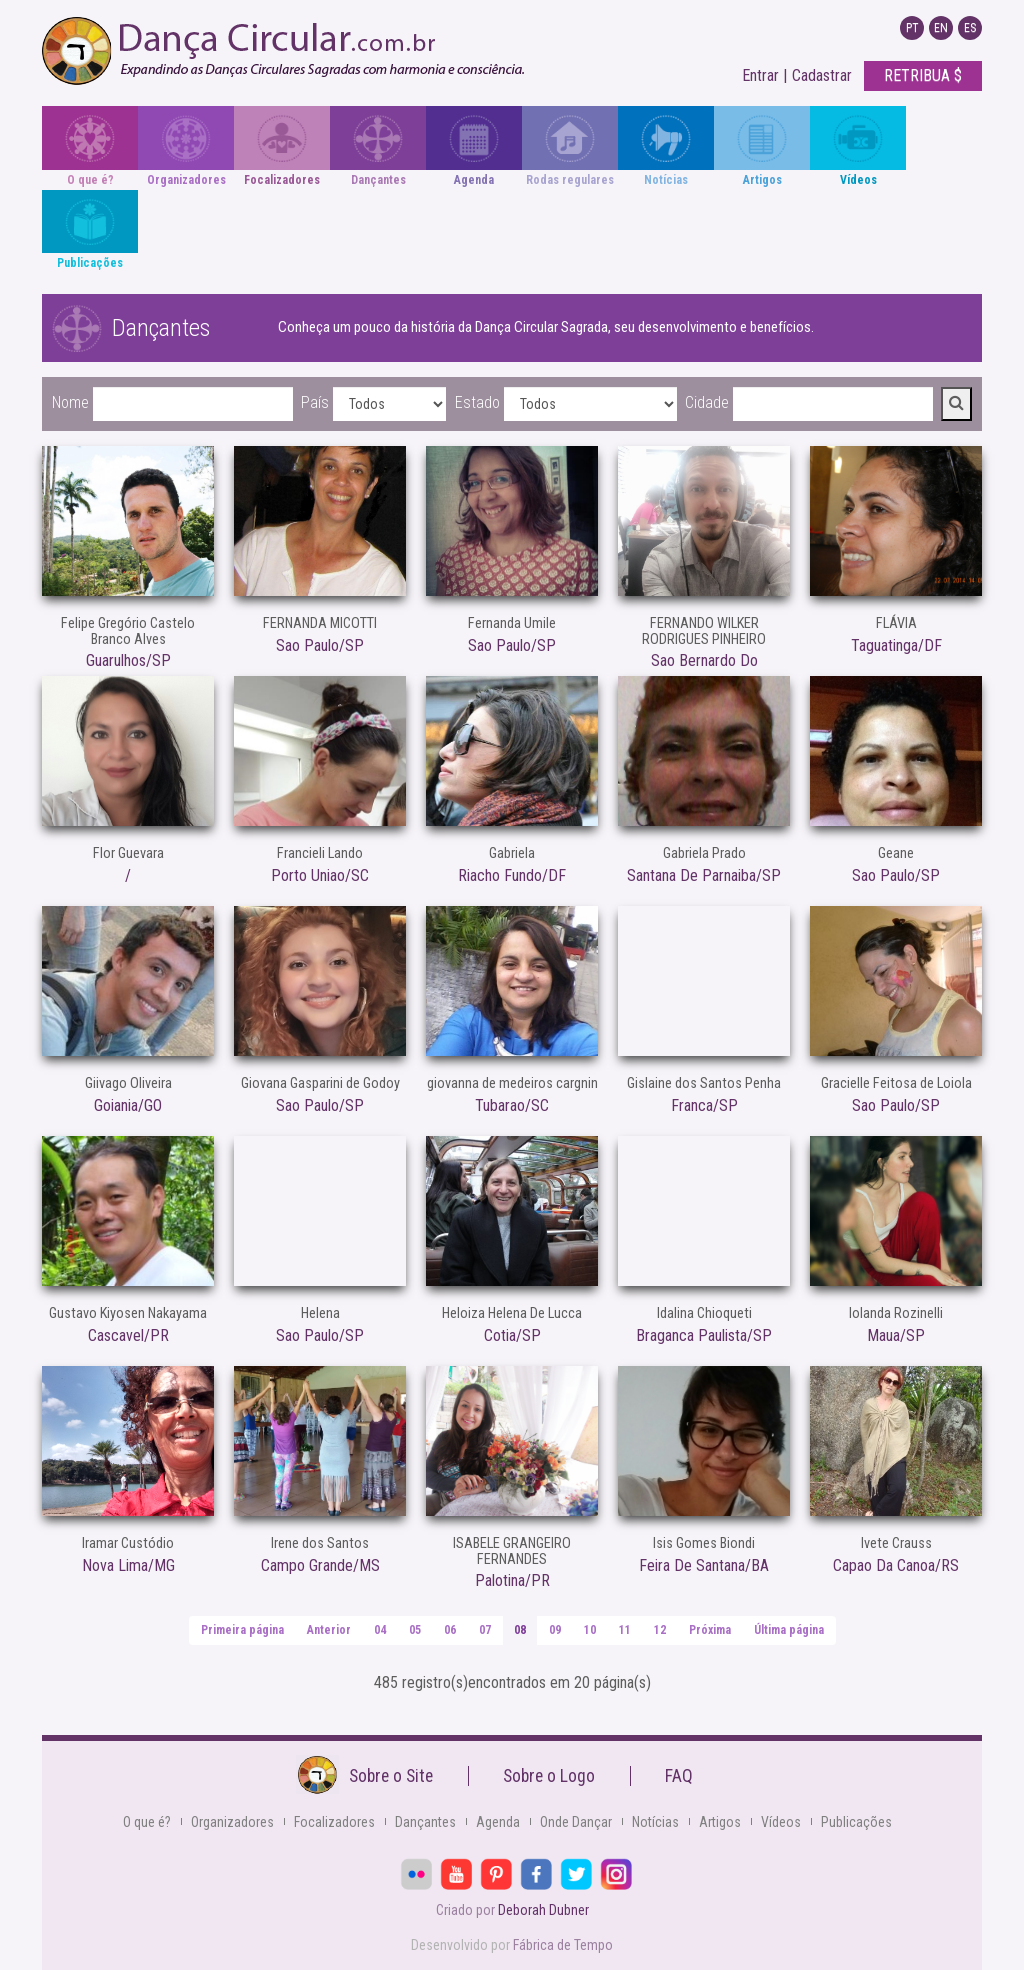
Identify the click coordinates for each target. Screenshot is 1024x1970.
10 (590, 1630)
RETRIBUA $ (923, 75)
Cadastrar (822, 75)
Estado (477, 402)
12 (660, 1630)
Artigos (720, 1822)
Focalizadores (334, 1822)
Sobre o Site (391, 1776)
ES (970, 28)
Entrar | (764, 75)
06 (450, 1630)
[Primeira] (242, 1630)
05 (415, 1630)
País (315, 402)
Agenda (498, 1822)
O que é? (147, 1822)
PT (912, 28)
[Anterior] (329, 1630)
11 (625, 1630)
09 (555, 1630)
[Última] (789, 1630)
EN (941, 28)
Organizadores (232, 1822)
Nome (70, 402)
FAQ (679, 1776)
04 (380, 1630)
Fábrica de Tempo (563, 1945)
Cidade (707, 402)
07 (485, 1630)
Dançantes (425, 1822)
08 (520, 1630)
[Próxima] (710, 1630)
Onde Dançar (576, 1822)
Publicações (856, 1822)
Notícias (655, 1822)
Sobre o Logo (549, 1776)
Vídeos (781, 1822)
